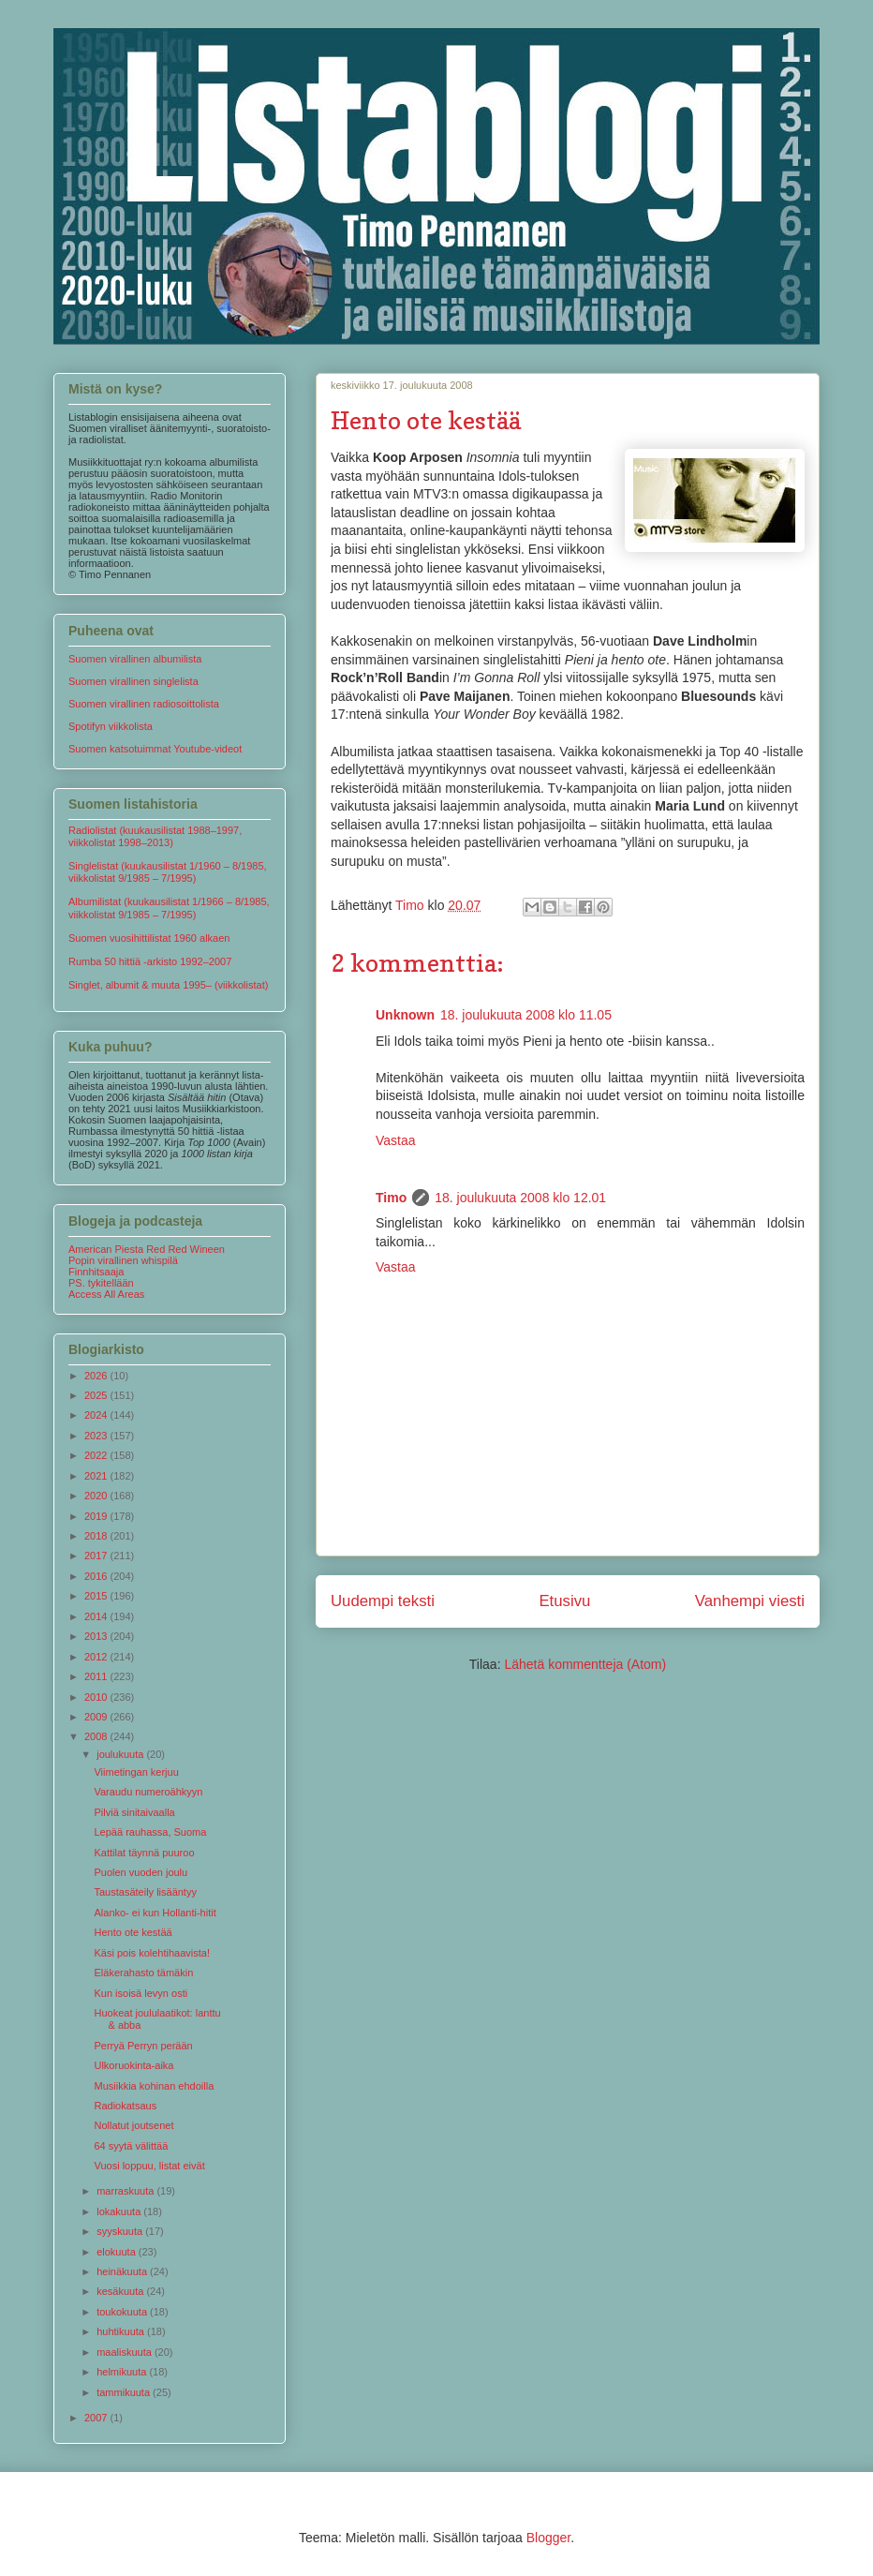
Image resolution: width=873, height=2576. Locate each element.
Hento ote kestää (132, 1932)
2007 (97, 2417)
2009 (97, 1716)
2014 (97, 1616)
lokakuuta (119, 2211)
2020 (97, 1495)
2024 (97, 1415)
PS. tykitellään (101, 1282)
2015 (97, 1595)
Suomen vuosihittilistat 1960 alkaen (148, 938)
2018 (97, 1535)
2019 (97, 1516)
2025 (97, 1395)
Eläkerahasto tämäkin (143, 1972)
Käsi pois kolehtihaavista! (152, 1952)
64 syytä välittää (131, 2146)
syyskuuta (120, 2231)
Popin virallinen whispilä (123, 1260)
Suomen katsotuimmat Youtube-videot (155, 748)
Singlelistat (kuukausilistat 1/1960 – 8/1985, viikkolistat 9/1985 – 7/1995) (167, 872)
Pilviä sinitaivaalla (134, 1812)
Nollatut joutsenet (133, 2125)
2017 (97, 1555)
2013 (97, 1636)
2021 (97, 1476)
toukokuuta (123, 2311)
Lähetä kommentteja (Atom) (585, 1664)
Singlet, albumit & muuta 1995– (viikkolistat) (168, 984)
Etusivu (564, 1601)
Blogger (548, 2537)
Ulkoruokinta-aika (133, 2065)
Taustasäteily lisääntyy (145, 1892)
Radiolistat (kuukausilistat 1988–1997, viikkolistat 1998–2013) (155, 836)
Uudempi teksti (383, 1601)
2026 (97, 1375)
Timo (391, 1197)
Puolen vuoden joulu (140, 1872)
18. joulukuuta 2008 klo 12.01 (520, 1197)
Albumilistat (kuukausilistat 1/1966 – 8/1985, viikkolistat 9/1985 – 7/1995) (169, 907)
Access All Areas (106, 1294)
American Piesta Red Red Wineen (146, 1249)
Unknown (405, 1014)
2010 (97, 1697)
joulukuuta (121, 1754)
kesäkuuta (121, 2291)
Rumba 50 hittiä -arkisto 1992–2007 (149, 961)
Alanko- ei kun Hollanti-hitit (154, 1912)
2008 (97, 1736)
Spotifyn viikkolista (110, 726)
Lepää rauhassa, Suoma (150, 1832)
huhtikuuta (121, 2331)
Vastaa (396, 1140)
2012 (97, 1656)
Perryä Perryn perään (143, 2045)
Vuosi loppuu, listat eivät (149, 2165)
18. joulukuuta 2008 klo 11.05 (526, 1014)
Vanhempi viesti (750, 1601)
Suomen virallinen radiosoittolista (143, 703)
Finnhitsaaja (96, 1271)
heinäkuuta (123, 2271)
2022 (97, 1455)
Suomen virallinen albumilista (134, 658)
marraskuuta (126, 2190)
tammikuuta (124, 2392)
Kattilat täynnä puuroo (144, 1852)
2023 (97, 1435)
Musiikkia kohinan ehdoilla (154, 2086)
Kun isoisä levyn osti (140, 1993)
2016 (97, 1576)
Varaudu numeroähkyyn (148, 1791)
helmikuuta (122, 2371)
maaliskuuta (125, 2352)
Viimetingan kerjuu (136, 1772)
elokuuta (117, 2251)
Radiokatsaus (125, 2105)
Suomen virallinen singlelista (133, 681)
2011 (97, 1676)
